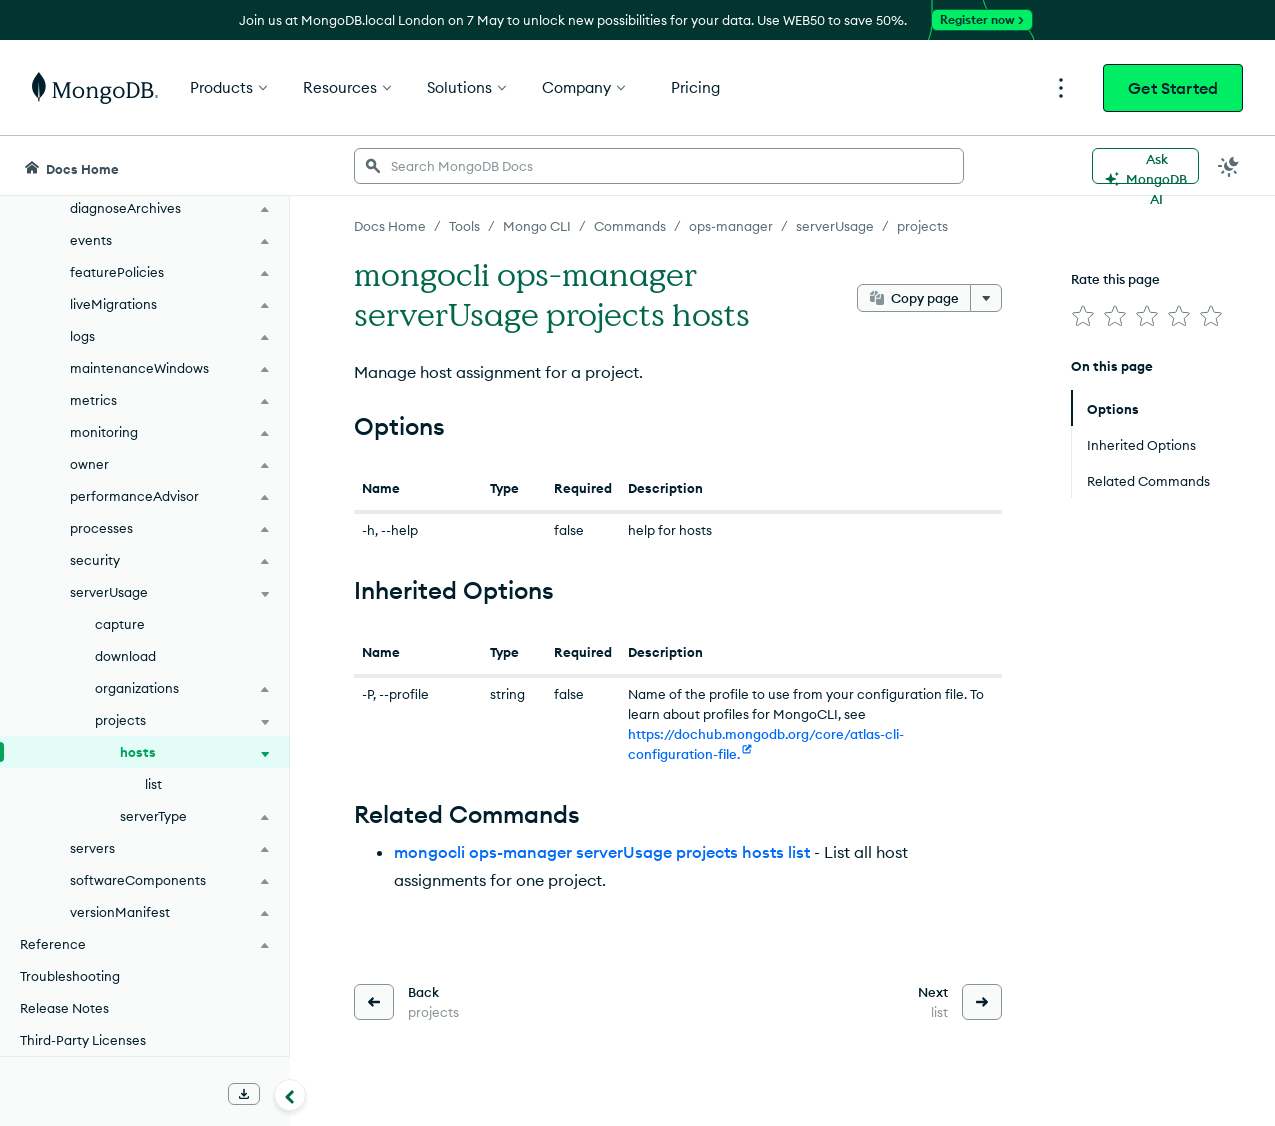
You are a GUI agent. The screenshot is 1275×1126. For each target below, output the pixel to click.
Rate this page (1115, 279)
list (153, 784)
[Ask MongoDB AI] (1145, 166)
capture (120, 624)
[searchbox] (659, 166)
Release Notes (64, 1008)
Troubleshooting (70, 976)
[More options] (986, 298)
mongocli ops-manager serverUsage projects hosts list (602, 852)
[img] (1083, 316)
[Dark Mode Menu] (1229, 166)
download (125, 656)
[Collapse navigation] (290, 1095)
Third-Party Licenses (83, 1040)
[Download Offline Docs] (244, 1094)
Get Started (1173, 88)
